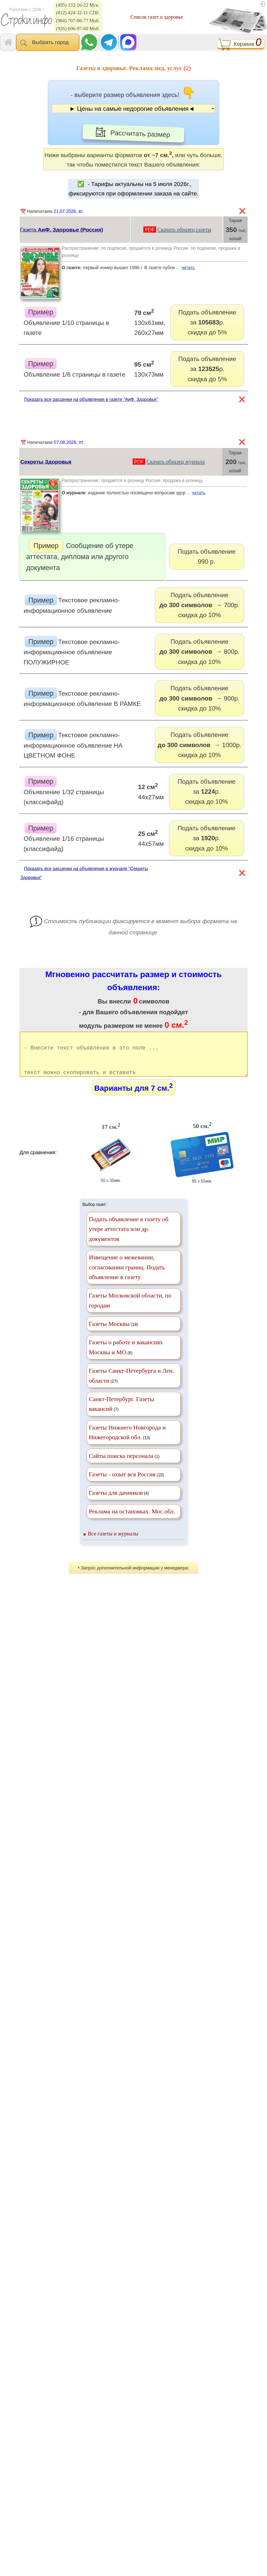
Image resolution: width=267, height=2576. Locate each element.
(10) (126, 1483)
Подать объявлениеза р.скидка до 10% (207, 791)
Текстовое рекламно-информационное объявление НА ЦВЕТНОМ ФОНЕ (73, 744)
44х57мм (151, 838)
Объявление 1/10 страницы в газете (66, 321)
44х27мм (151, 791)
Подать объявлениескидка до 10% (199, 605)
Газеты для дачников (116, 1501)
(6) (126, 1356)
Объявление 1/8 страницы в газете (74, 368)
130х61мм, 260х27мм (149, 322)
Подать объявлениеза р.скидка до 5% (207, 322)
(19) (113, 1332)
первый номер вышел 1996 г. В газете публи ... (154, 269)
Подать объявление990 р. (207, 556)
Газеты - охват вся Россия (122, 1483)
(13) (127, 1441)
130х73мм (149, 368)
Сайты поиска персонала (121, 1464)
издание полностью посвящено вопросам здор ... (154, 494)
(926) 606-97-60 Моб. (78, 28)
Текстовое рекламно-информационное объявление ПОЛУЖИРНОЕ (72, 651)
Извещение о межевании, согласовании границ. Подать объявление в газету (127, 1276)
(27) (131, 1384)
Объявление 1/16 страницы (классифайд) (64, 837)
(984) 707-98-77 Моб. (78, 20)
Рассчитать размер (133, 132)
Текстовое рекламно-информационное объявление (72, 604)
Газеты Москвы (109, 1332)
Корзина (240, 44)
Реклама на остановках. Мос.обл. (132, 1520)
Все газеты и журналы (113, 1542)
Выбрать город (47, 43)
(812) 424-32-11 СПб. (78, 12)
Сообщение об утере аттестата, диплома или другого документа (79, 555)
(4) (119, 1501)
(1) (124, 1464)
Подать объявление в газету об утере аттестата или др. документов (129, 1238)
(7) (121, 1413)
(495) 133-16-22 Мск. (78, 5)
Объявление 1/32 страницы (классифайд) (64, 790)
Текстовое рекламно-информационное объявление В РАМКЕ (82, 697)
